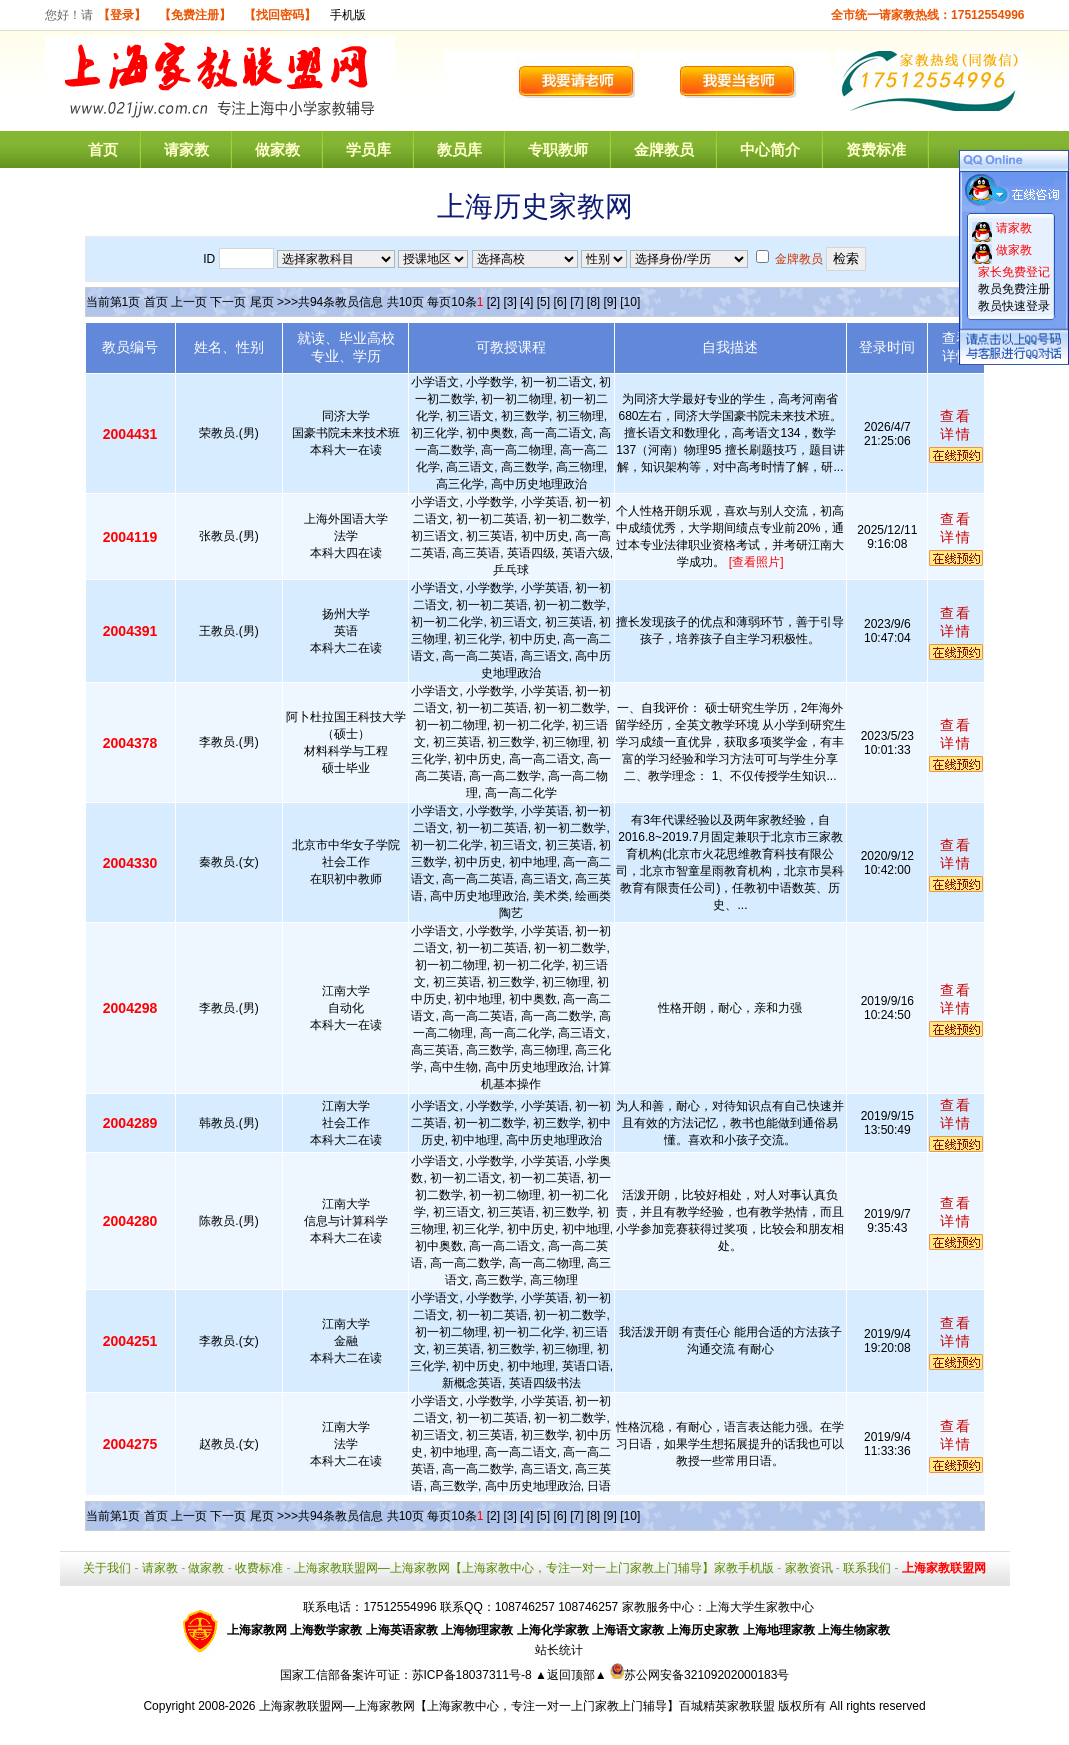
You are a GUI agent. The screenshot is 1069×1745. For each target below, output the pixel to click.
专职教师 (558, 149)
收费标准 (259, 1568)
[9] (610, 302)
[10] (630, 302)
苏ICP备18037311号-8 (473, 1675)
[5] (543, 302)
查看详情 (956, 425)
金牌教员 (664, 149)
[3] (509, 302)
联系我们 (867, 1568)
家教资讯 (809, 1568)
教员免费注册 (1014, 289)
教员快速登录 (1014, 306)
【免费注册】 (195, 15)
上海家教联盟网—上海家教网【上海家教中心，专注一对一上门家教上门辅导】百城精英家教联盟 (517, 1706)
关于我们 (107, 1568)
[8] (593, 302)
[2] (493, 302)
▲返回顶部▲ (571, 1675)
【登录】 (122, 15)
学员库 (368, 149)
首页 (103, 149)
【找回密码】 (280, 15)
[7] (576, 302)
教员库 (459, 149)
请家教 (186, 149)
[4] (526, 302)
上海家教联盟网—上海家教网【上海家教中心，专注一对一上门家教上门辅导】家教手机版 (534, 1568)
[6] (559, 302)
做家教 (277, 149)
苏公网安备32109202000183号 (699, 1675)
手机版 (348, 15)
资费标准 (876, 149)
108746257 (588, 1607)
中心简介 (770, 149)
